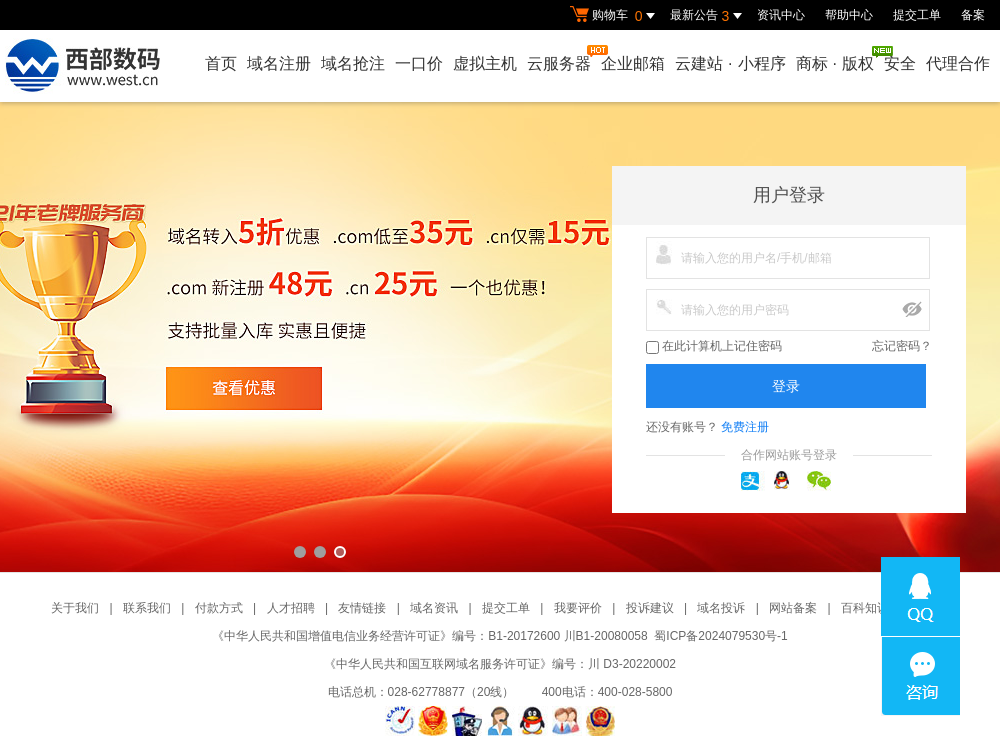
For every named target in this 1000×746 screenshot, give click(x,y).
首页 (221, 63)
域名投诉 (721, 608)
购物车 (615, 16)
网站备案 (793, 608)
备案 (973, 15)
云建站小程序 (730, 63)
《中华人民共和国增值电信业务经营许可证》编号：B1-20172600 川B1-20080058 (429, 636)
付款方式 (219, 608)
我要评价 (578, 608)
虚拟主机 (485, 63)
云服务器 (560, 58)
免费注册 (745, 427)
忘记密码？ (902, 346)
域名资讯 (434, 608)
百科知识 (865, 608)
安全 (900, 63)
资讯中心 (781, 15)
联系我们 (147, 608)
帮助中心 (849, 15)
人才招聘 (291, 608)
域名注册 (279, 63)
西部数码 (500, 337)
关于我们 (75, 608)
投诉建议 (650, 608)
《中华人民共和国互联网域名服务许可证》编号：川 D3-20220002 (500, 664)
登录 (786, 386)
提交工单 (917, 15)
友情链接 (362, 608)
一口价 (419, 63)
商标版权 (836, 59)
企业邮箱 (633, 63)
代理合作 (958, 63)
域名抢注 (353, 63)
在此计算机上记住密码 (714, 346)
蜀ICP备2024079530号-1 (720, 636)
